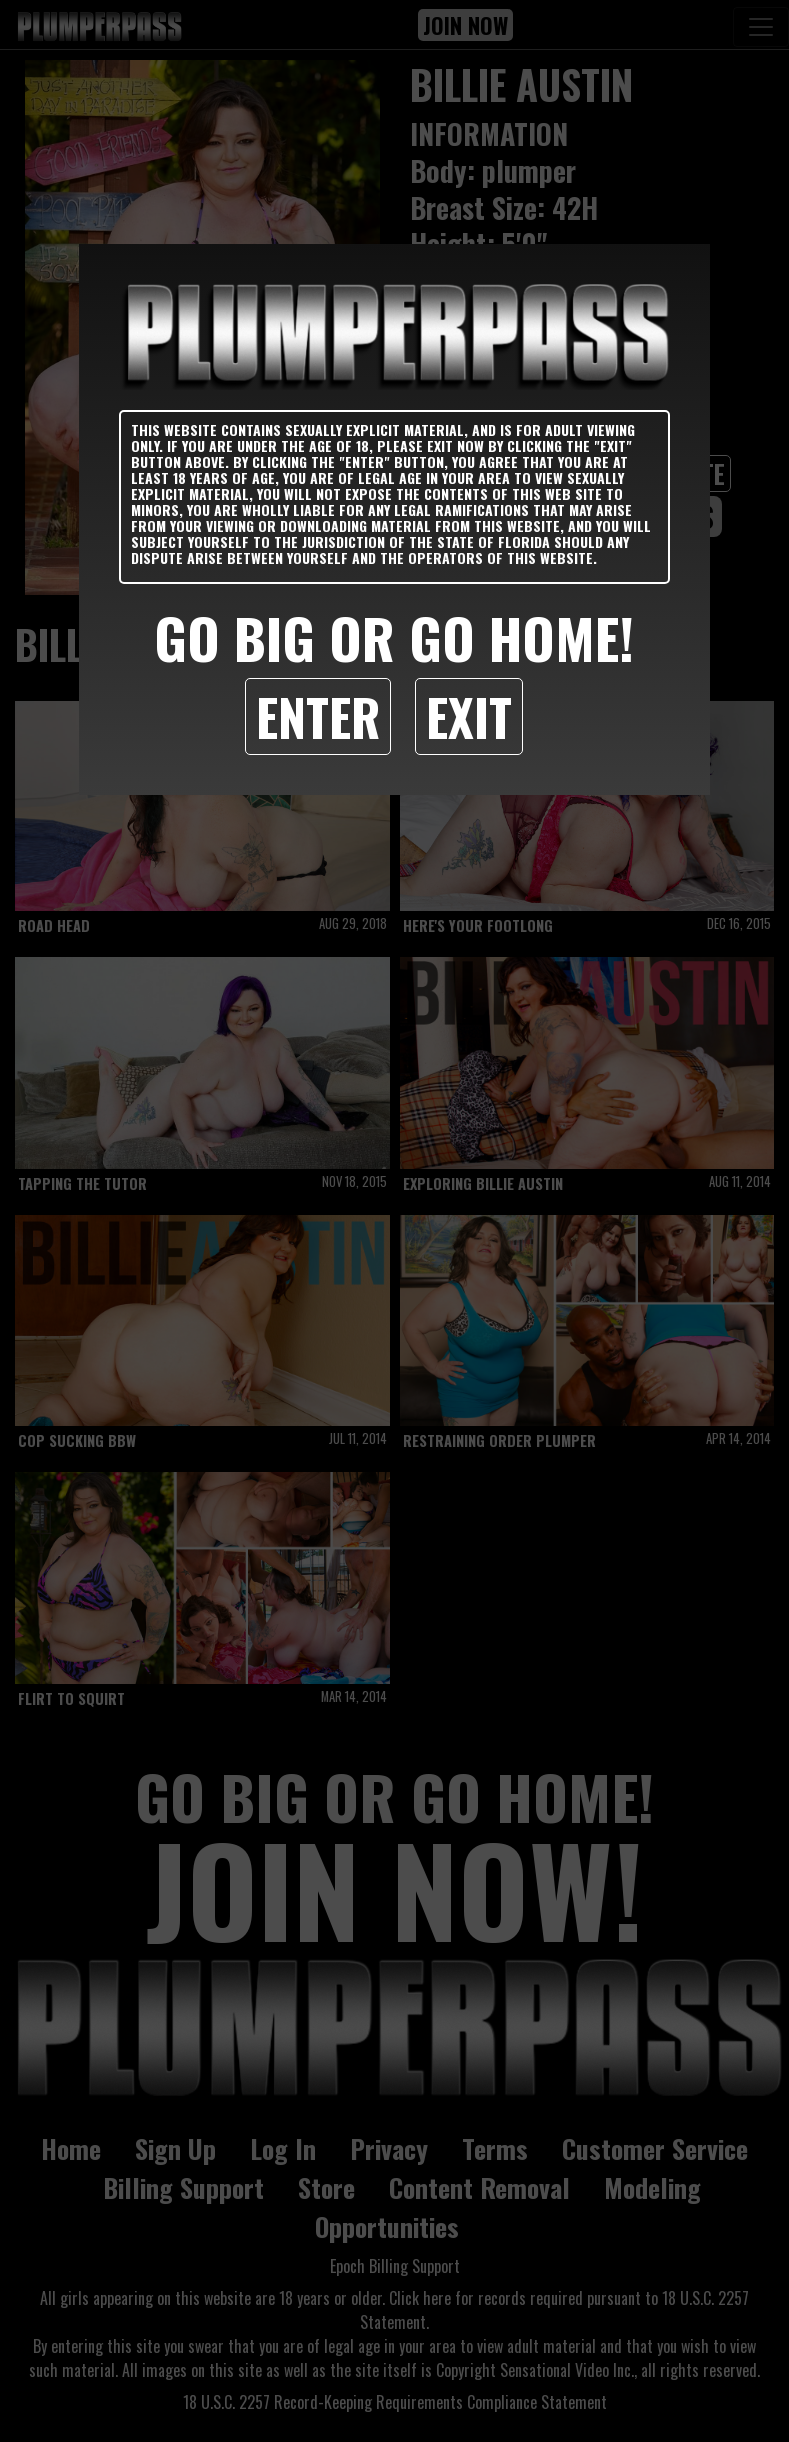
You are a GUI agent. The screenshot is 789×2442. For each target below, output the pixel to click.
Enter (318, 716)
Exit (469, 716)
